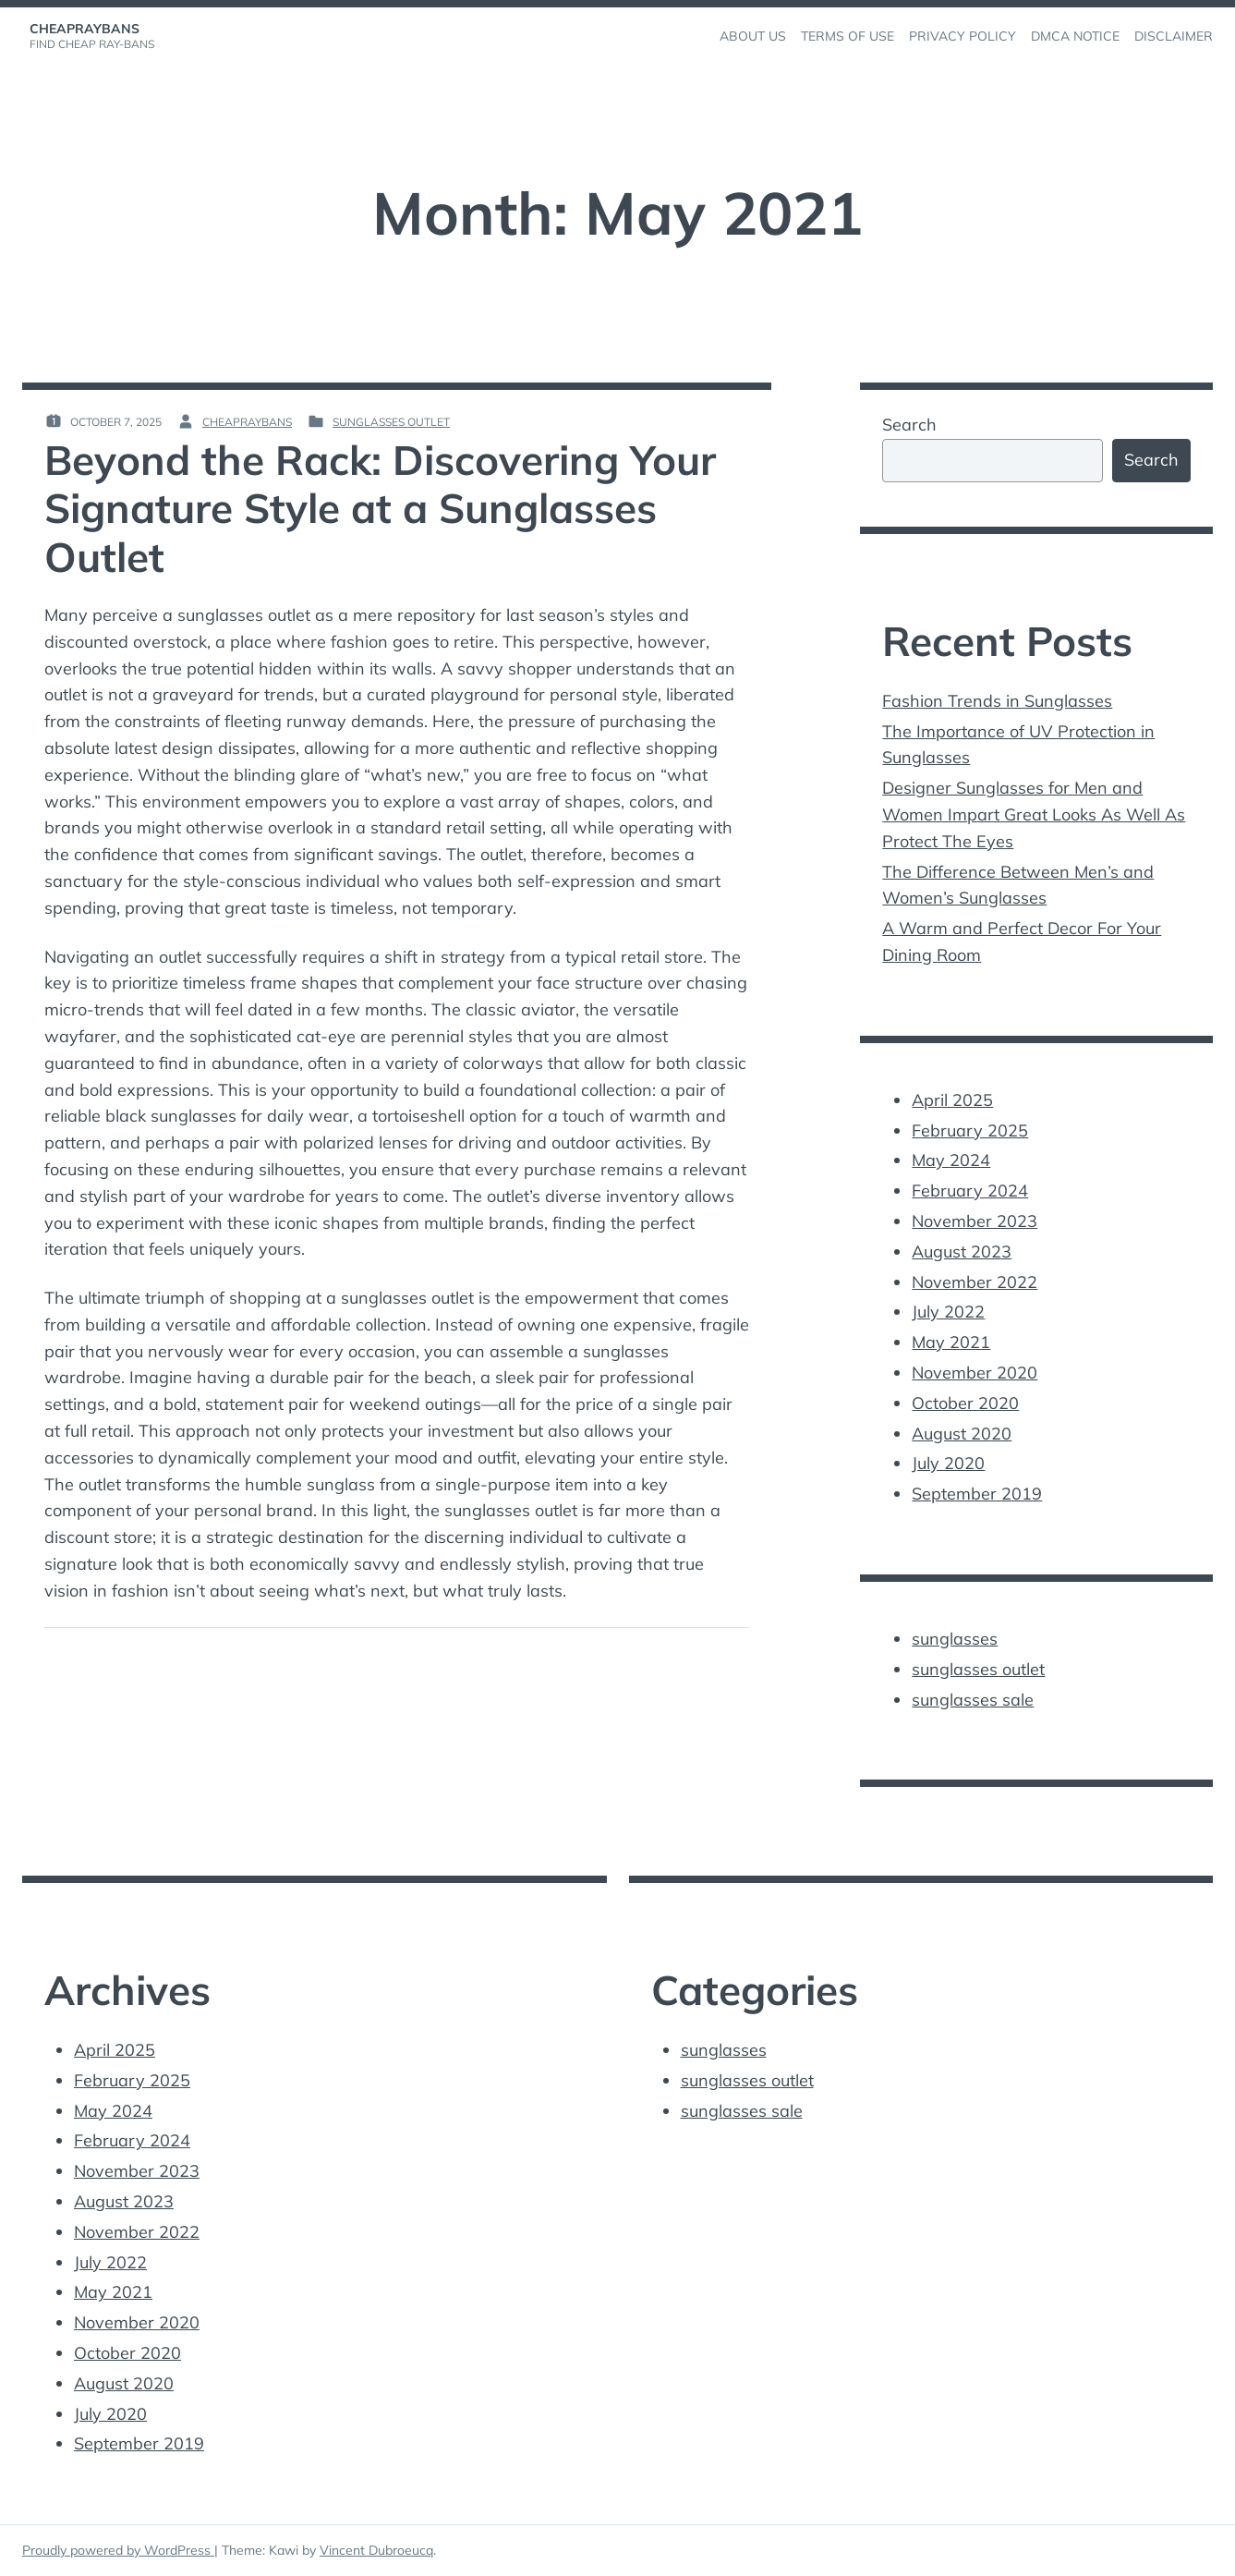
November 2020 (974, 1372)
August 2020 (961, 1433)
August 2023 (961, 1251)
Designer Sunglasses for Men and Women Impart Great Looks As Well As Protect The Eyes (1033, 814)
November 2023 (974, 1221)
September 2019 (977, 1493)
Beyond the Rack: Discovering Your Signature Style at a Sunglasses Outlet (380, 508)
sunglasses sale (973, 1699)
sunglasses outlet (391, 422)
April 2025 (952, 1100)
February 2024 (970, 1190)
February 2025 (970, 1130)
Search (909, 424)
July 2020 (948, 1463)
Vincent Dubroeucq (376, 2550)
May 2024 (951, 1160)
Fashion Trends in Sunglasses (997, 700)
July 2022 (948, 1311)
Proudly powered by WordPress (118, 2550)
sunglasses (955, 1638)
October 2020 (965, 1403)
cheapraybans (84, 28)
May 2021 (951, 1342)
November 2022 (974, 1282)
